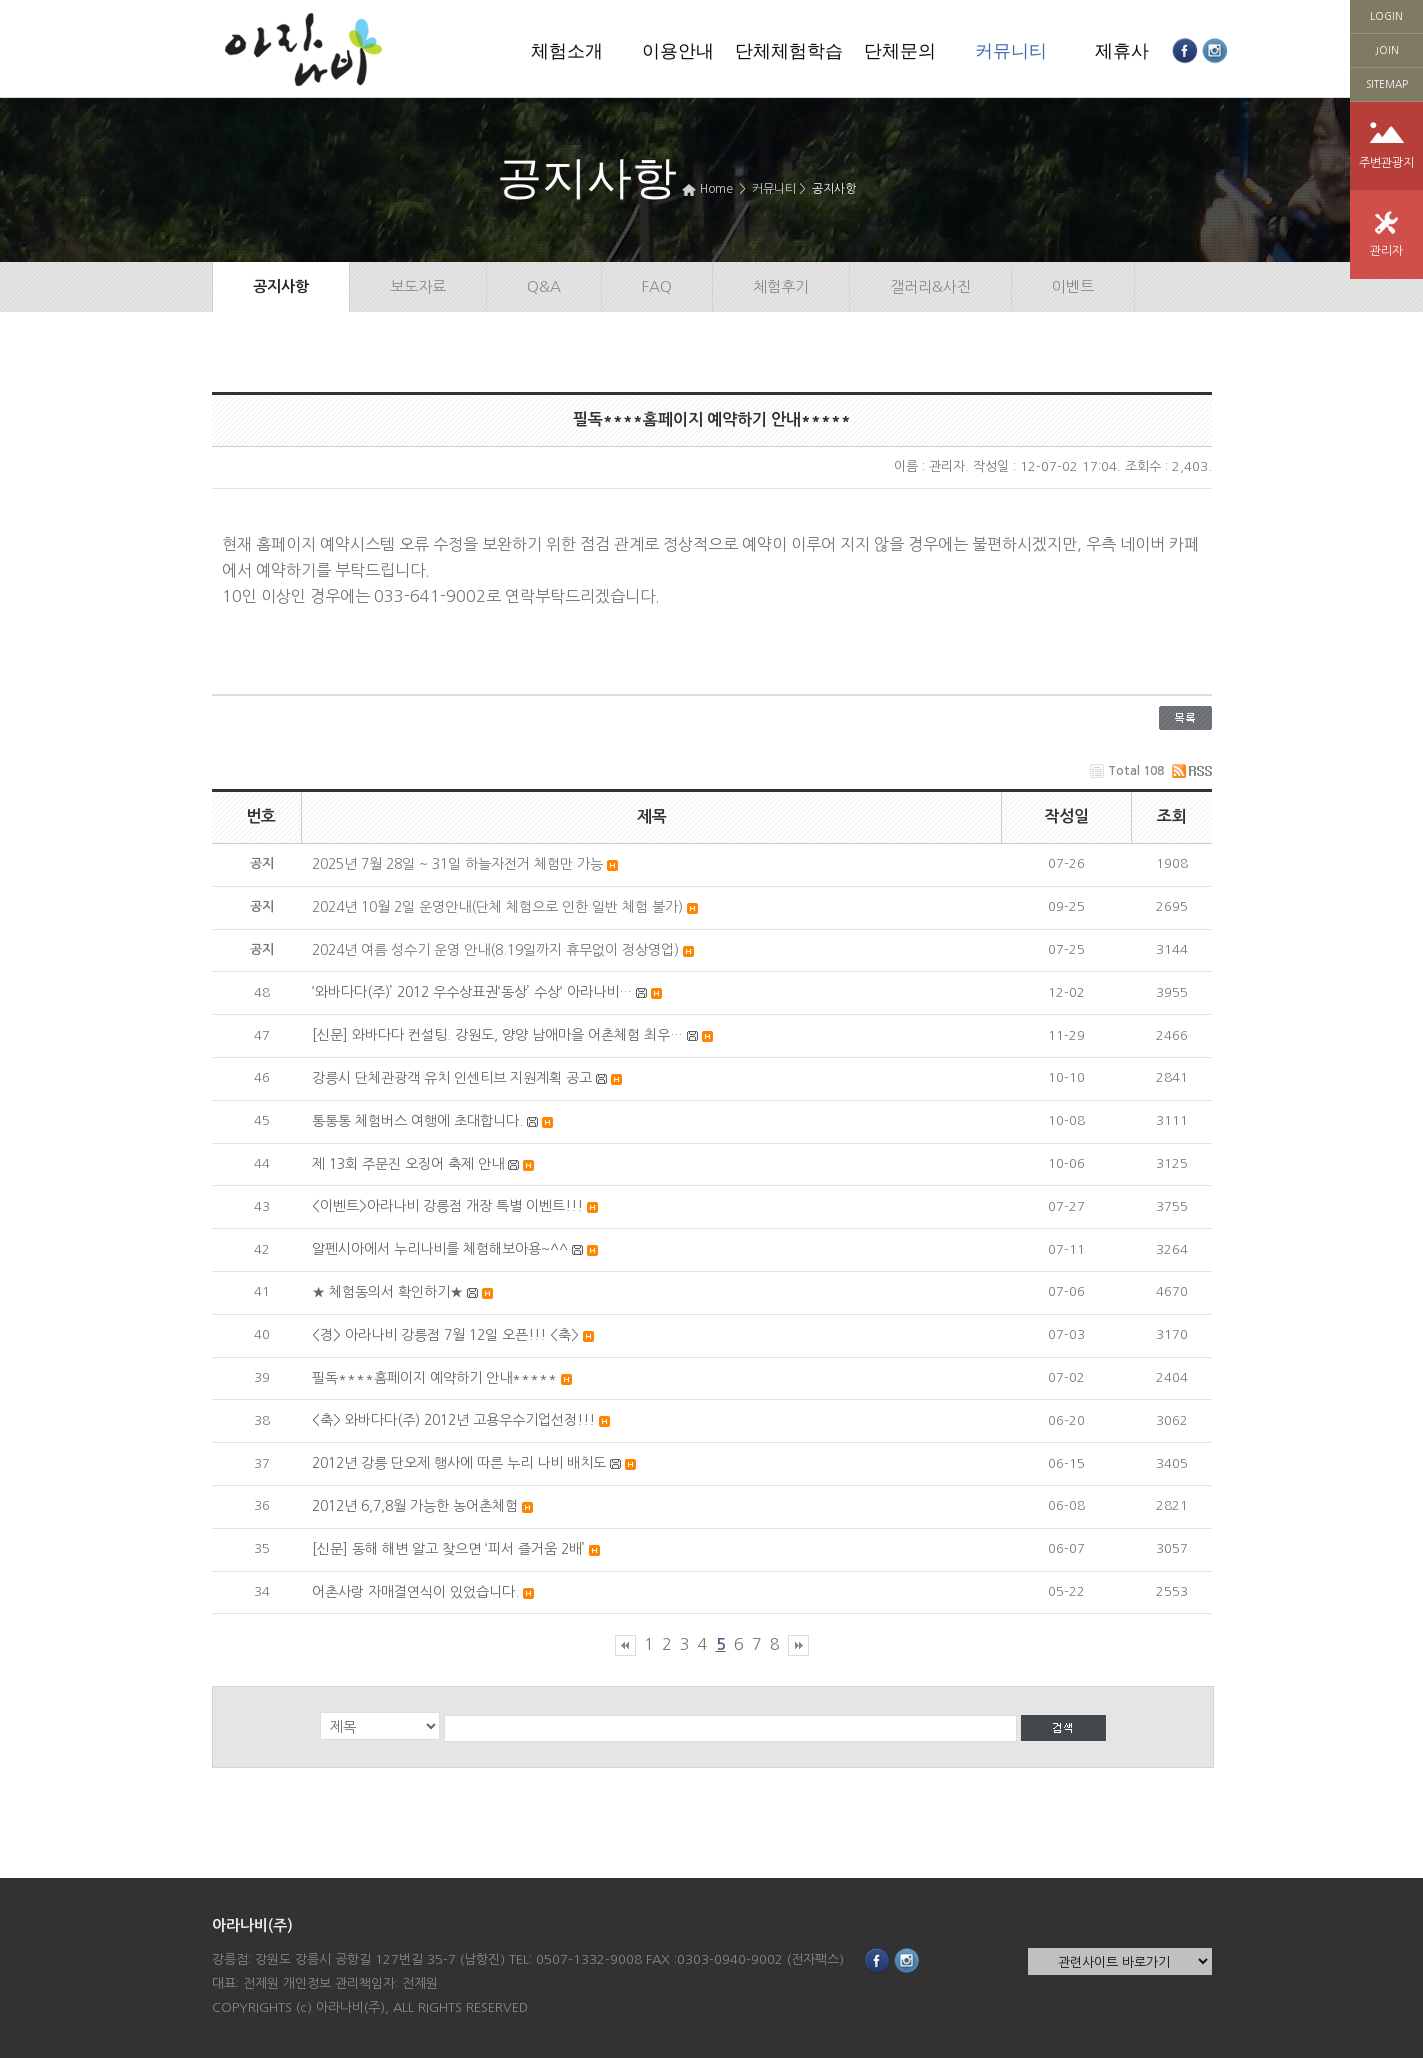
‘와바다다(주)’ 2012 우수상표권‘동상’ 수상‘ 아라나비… (472, 992)
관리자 (1386, 251)
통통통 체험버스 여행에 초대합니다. (417, 1121)
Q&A (544, 286)
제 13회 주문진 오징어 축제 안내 (408, 1164)
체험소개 (567, 51)
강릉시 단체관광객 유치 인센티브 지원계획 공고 (452, 1078)
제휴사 (1122, 51)
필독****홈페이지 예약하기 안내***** (434, 1378)
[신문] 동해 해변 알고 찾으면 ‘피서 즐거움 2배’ (448, 1549)
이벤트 (1073, 286)
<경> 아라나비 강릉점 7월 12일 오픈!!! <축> (445, 1335)
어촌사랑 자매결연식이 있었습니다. (415, 1592)
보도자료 (418, 286)
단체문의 (900, 51)
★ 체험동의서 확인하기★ (387, 1292)
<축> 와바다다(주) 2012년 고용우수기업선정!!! (453, 1420)
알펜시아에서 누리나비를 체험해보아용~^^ (440, 1249)
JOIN (1387, 50)
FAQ (657, 286)
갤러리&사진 (930, 286)
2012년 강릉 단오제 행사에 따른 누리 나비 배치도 (459, 1463)
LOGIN (1386, 16)
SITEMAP (1387, 84)
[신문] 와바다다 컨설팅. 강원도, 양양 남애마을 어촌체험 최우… (497, 1035)
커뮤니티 (1011, 51)
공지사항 (834, 189)
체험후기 (781, 286)
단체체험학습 (789, 51)
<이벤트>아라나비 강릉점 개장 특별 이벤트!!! (447, 1206)
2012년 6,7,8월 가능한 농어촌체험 (415, 1506)
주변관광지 (1386, 163)
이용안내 (678, 51)
